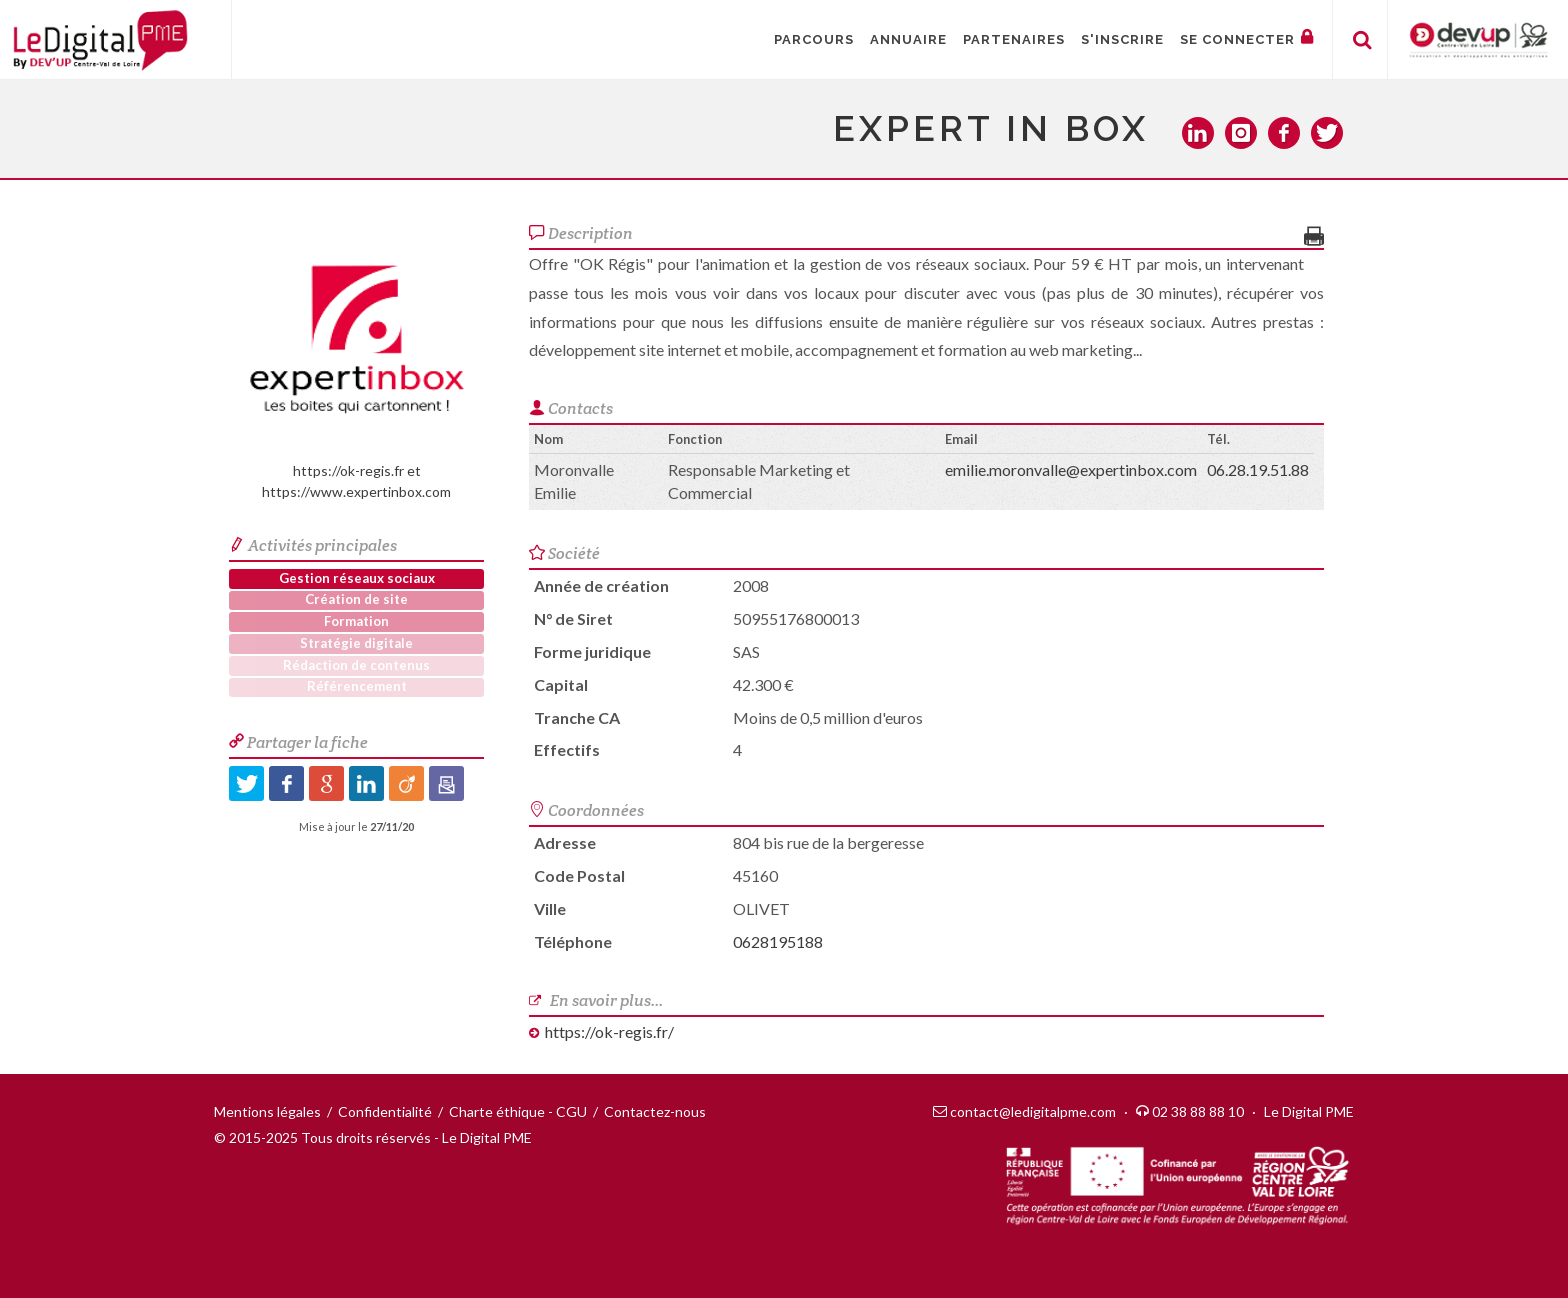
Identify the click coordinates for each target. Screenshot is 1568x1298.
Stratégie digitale (356, 643)
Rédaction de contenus (356, 665)
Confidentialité (385, 1111)
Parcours (814, 39)
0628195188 (778, 941)
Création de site (356, 599)
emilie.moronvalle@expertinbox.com (1071, 469)
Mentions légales (267, 1111)
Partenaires (1014, 39)
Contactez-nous (655, 1111)
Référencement (357, 686)
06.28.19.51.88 (1258, 469)
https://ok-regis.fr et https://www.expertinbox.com (357, 360)
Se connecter (1247, 37)
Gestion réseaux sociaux (357, 578)
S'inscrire (1122, 39)
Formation (356, 621)
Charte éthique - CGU (518, 1111)
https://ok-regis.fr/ (609, 1031)
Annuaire (908, 39)
